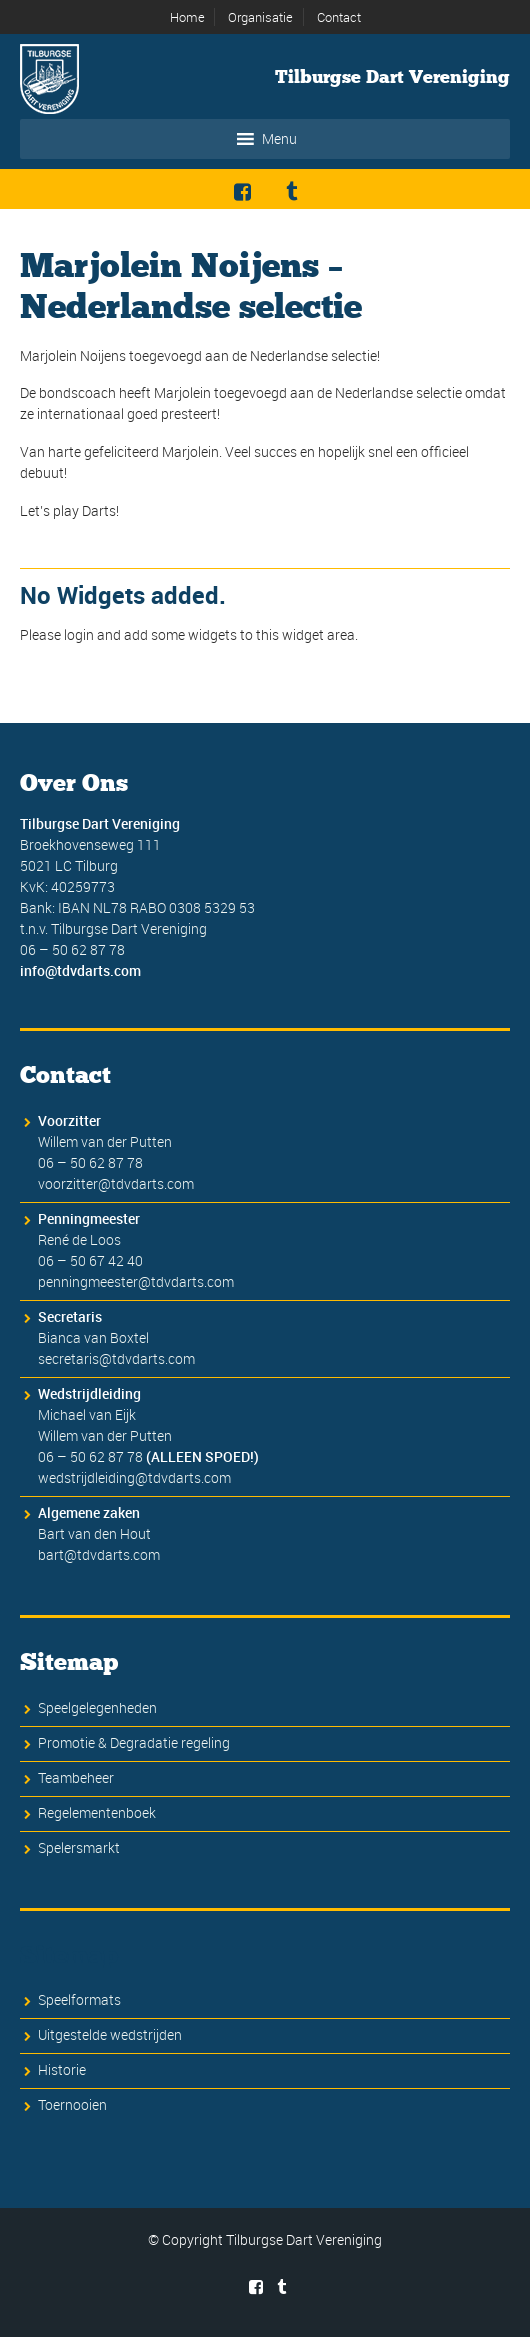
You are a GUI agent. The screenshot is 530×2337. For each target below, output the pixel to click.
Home (187, 17)
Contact (339, 17)
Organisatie (260, 17)
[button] (279, 139)
